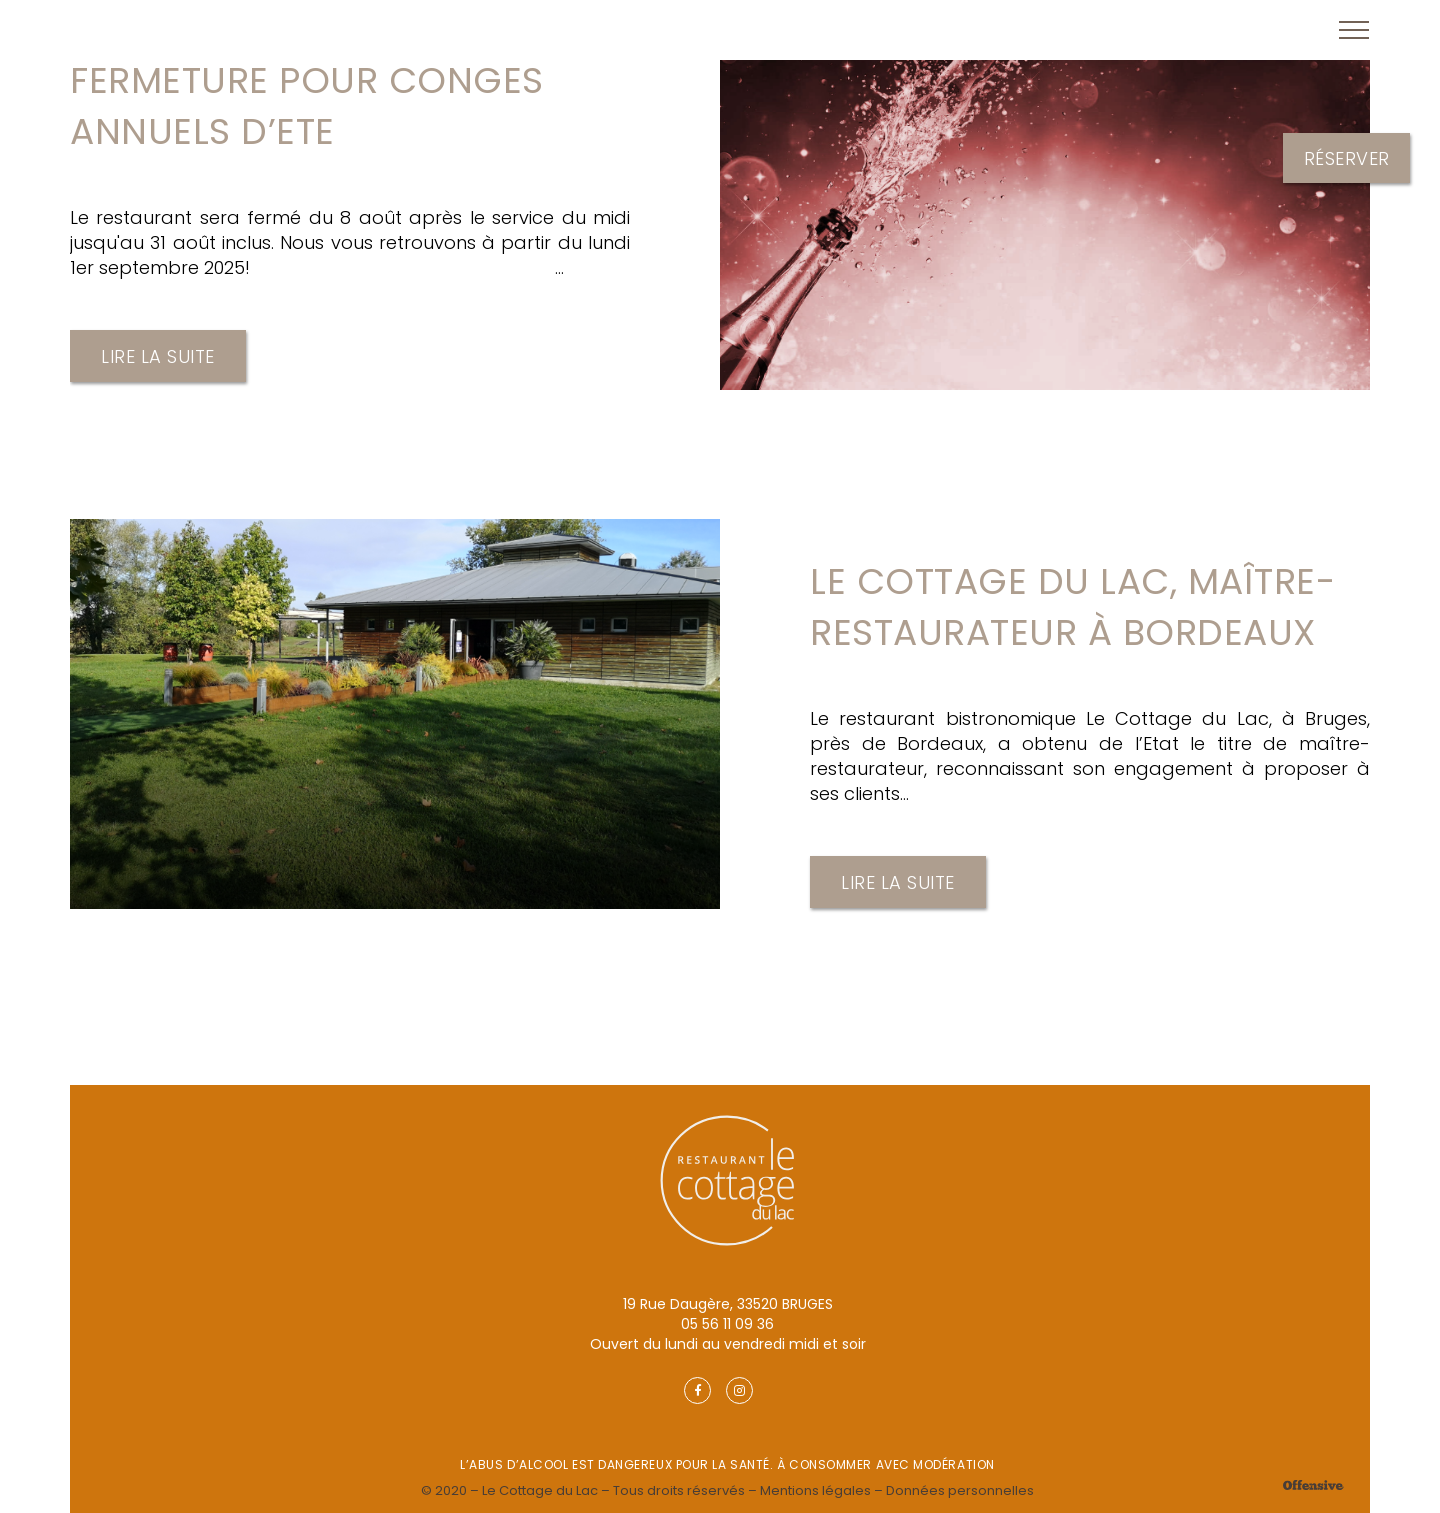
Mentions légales (815, 1490)
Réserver (1347, 157)
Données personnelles (960, 1490)
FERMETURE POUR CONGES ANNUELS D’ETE (307, 106)
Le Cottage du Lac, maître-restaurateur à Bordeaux (1072, 607)
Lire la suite (158, 356)
